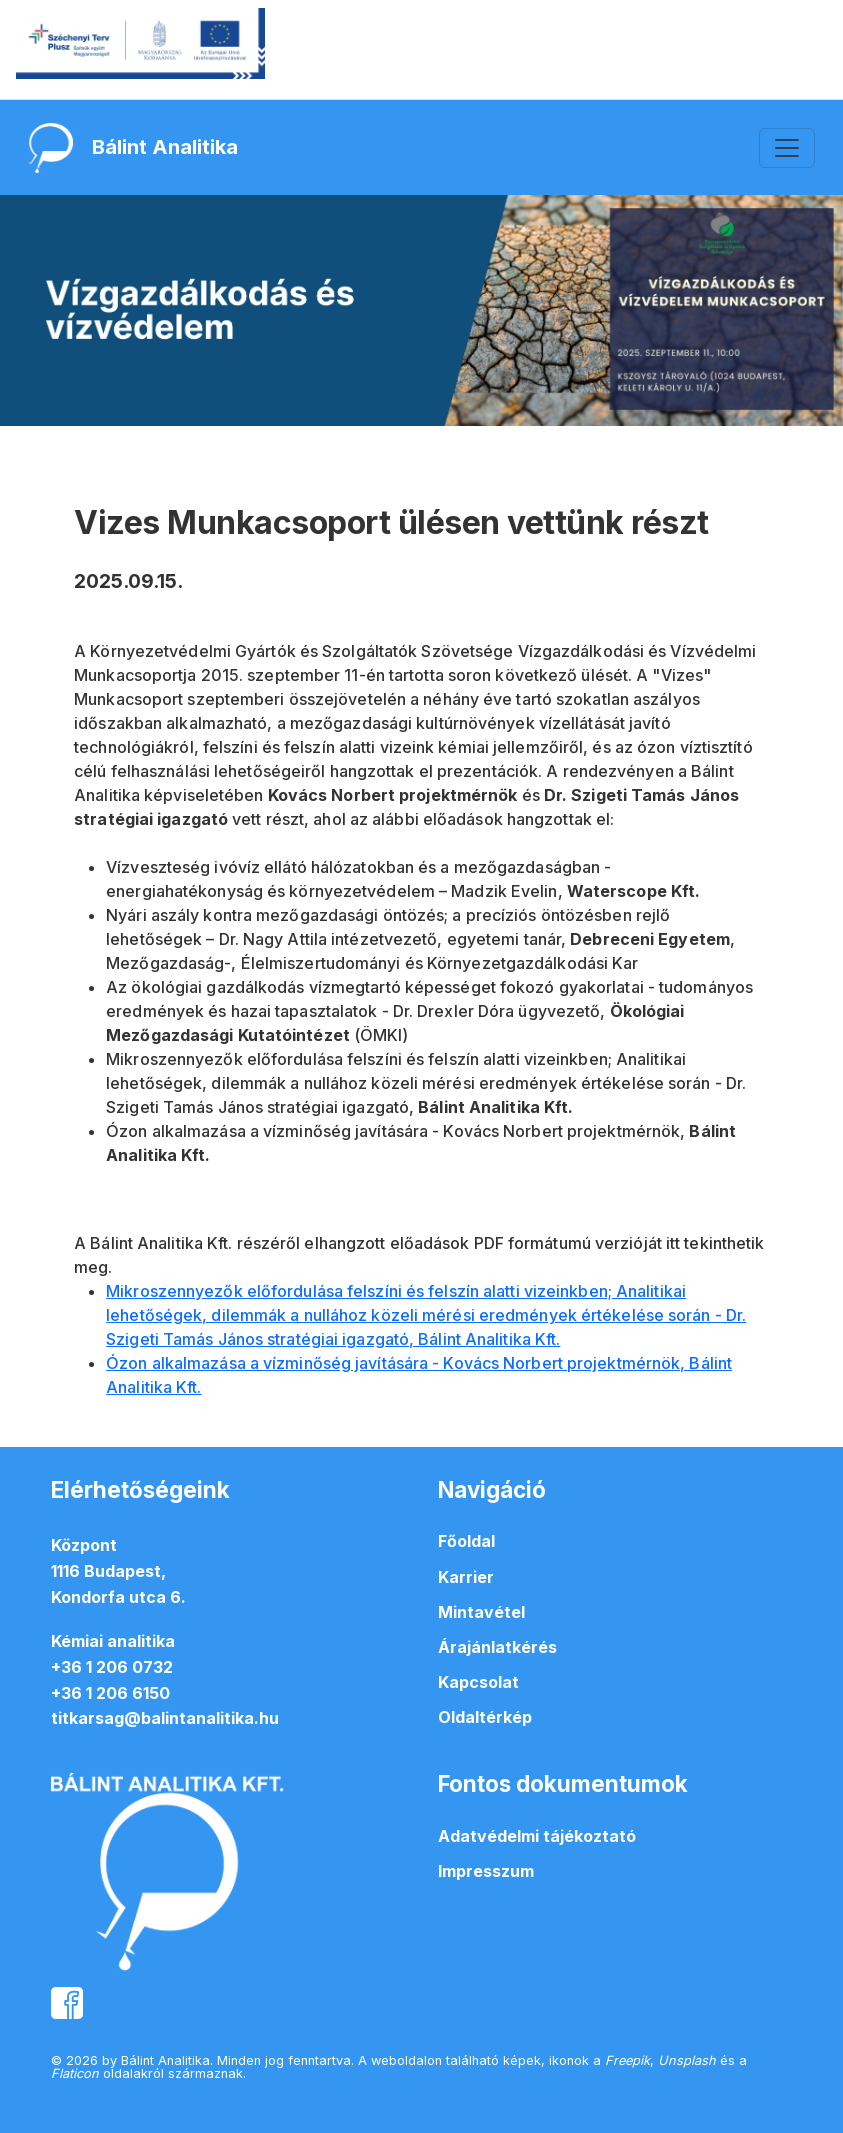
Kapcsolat (478, 1682)
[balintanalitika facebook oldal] (67, 2001)
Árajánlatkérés (497, 1647)
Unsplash (687, 2060)
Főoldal (466, 1541)
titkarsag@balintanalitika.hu (165, 1718)
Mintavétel (481, 1612)
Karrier (466, 1577)
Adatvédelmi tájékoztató (537, 1836)
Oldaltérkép (485, 1717)
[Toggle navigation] (787, 148)
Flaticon (75, 2073)
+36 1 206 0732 (112, 1667)
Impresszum (486, 1871)
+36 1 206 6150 (110, 1693)
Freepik (627, 2060)
